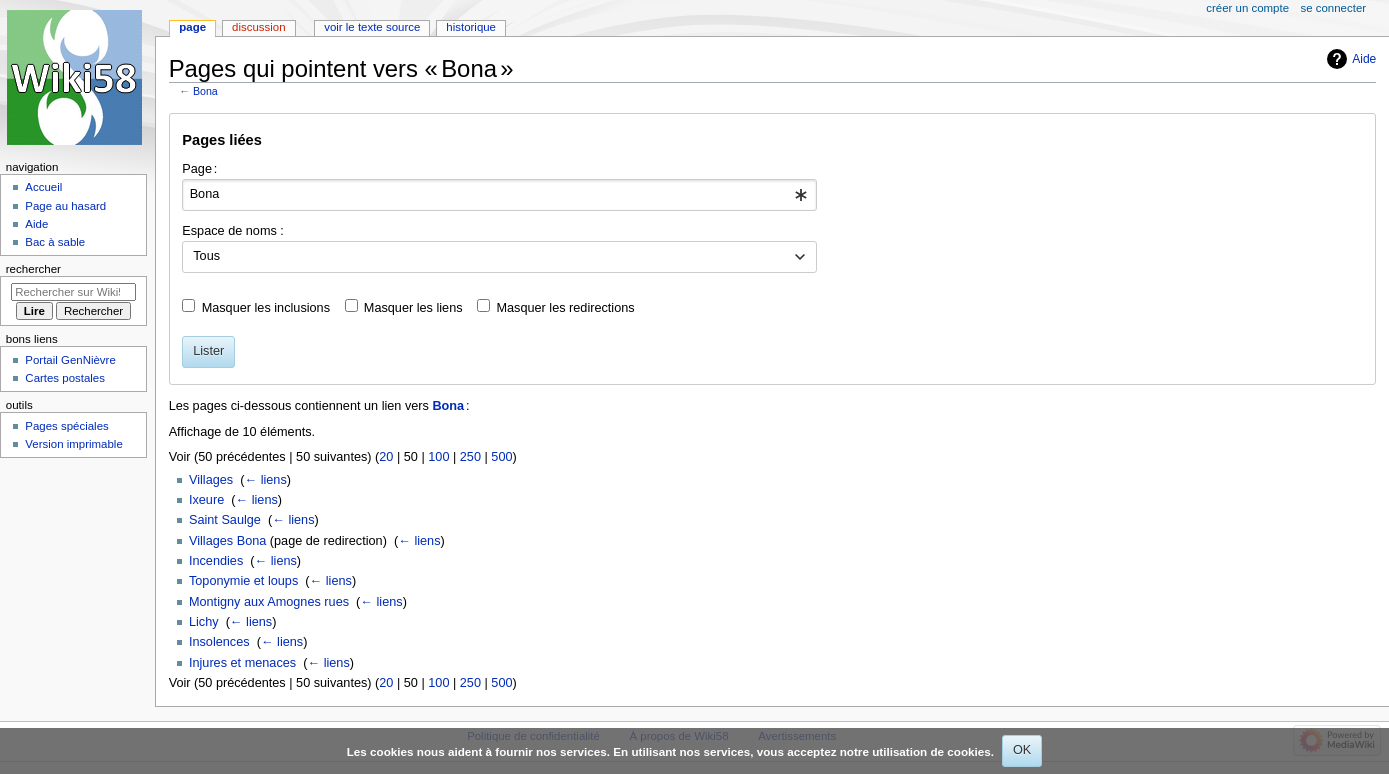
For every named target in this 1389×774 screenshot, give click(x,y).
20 (386, 457)
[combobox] (499, 195)
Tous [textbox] (206, 256)
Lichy (204, 622)
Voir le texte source (372, 27)
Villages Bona (227, 541)
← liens (265, 480)
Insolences (219, 642)
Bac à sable (55, 242)
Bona (205, 91)
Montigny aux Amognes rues (269, 602)
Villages (211, 480)
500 (501, 457)
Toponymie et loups (243, 581)
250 (470, 457)
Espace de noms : (233, 231)
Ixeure (206, 500)
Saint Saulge (225, 520)
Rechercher (33, 269)
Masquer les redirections (565, 308)
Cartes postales (65, 378)
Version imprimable (73, 444)
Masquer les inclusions (266, 308)
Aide (1364, 59)
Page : (199, 169)
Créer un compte (1247, 8)
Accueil (43, 187)
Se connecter (1334, 8)
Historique (471, 27)
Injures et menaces (242, 663)
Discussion (258, 27)
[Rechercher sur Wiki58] (73, 292)
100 (438, 457)
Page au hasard (65, 206)
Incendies (216, 561)
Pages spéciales (66, 426)
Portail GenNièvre (70, 360)
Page (192, 27)
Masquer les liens (413, 308)
